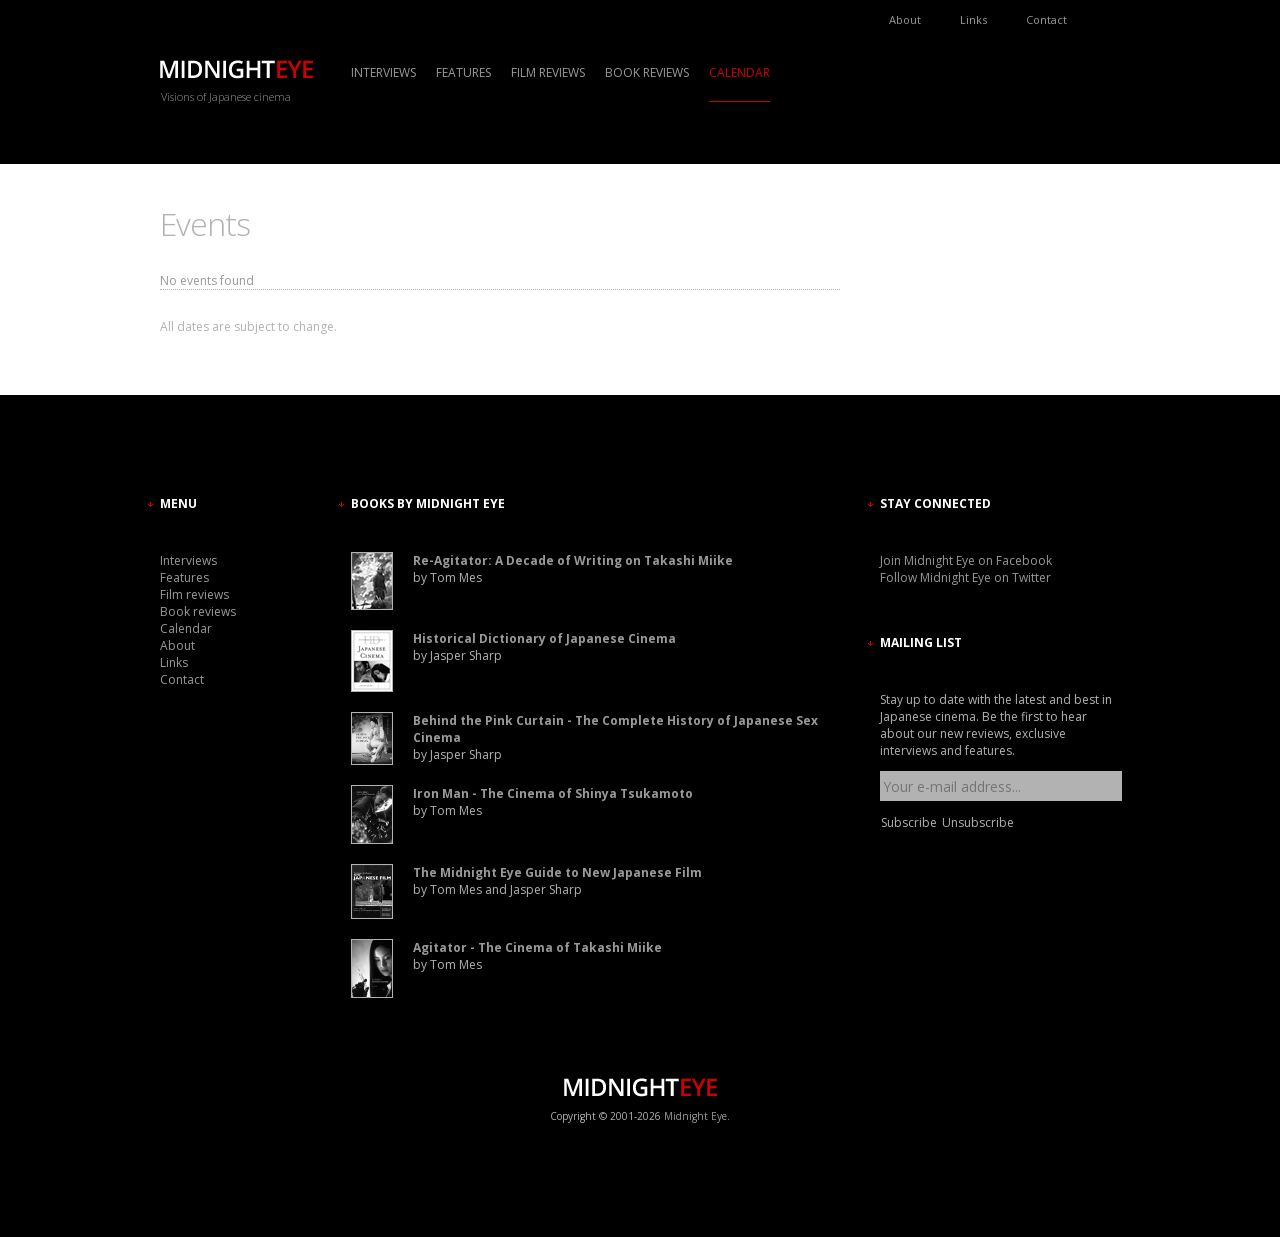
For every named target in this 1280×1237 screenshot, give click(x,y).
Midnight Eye (695, 1116)
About (905, 19)
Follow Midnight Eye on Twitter (965, 577)
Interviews (383, 72)
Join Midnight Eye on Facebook (966, 560)
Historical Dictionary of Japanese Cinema (544, 638)
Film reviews (548, 72)
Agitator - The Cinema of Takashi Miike (537, 947)
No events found (207, 280)
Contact (1046, 19)
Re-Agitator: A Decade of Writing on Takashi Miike (573, 560)
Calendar (739, 72)
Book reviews (647, 72)
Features (463, 72)
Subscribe (909, 822)
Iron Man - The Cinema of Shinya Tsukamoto (553, 793)
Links (973, 19)
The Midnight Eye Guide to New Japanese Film (557, 872)
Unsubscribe (978, 822)
